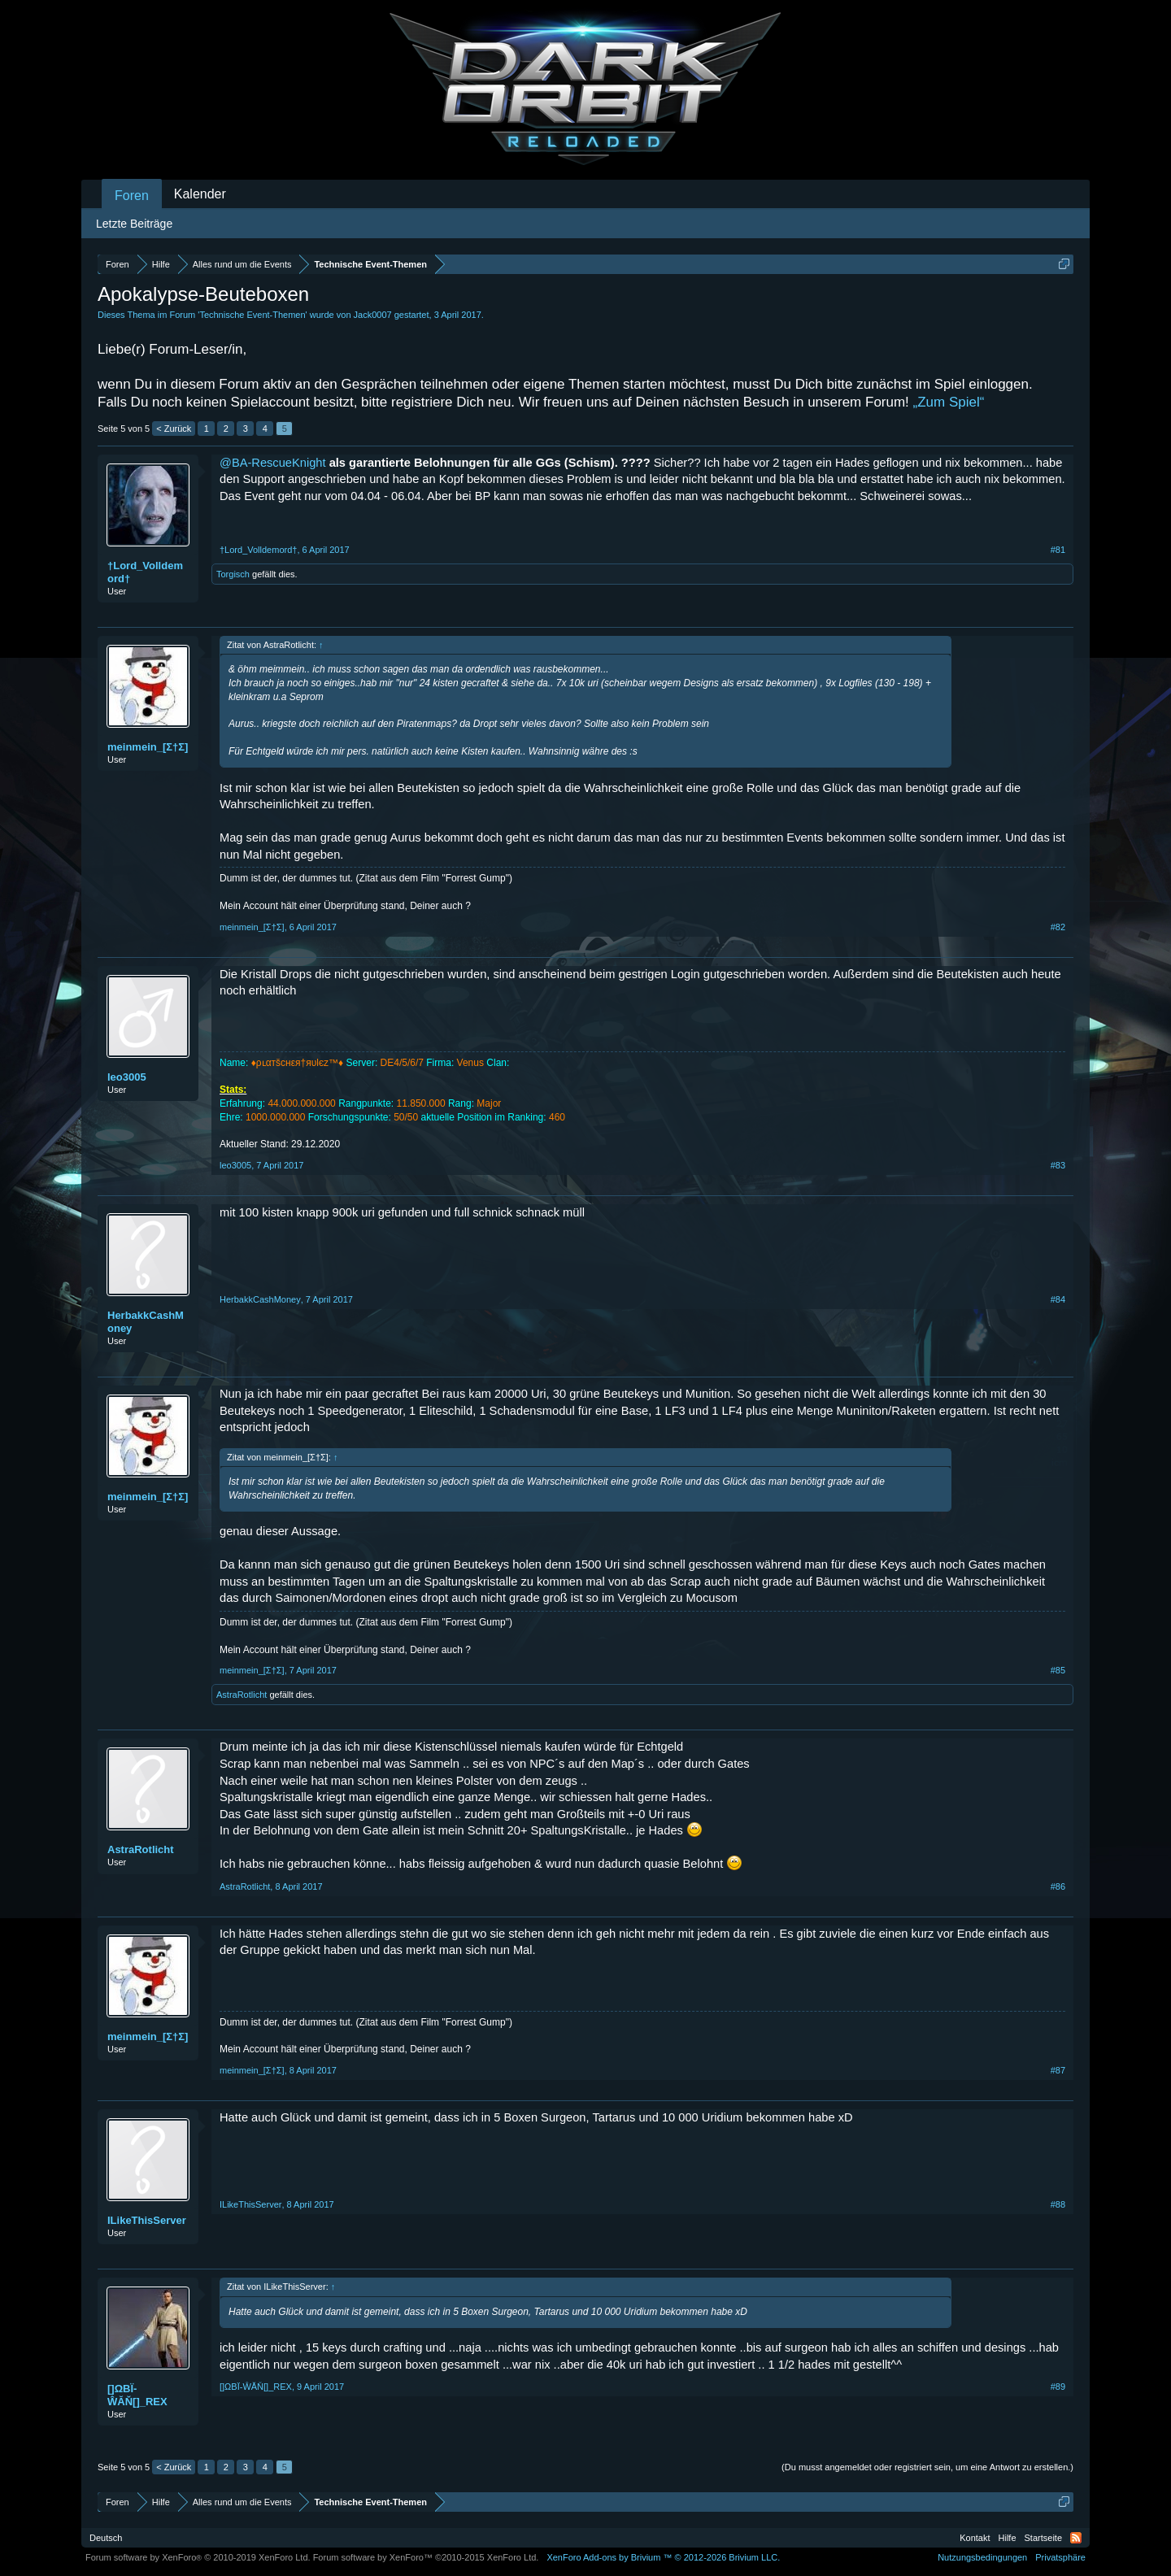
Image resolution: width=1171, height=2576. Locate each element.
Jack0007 (373, 315)
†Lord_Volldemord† (145, 572)
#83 (1058, 1165)
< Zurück (173, 428)
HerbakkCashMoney (145, 1321)
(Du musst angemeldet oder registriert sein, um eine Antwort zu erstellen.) (927, 2467)
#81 (1058, 550)
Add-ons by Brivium (663, 2557)
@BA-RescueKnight (273, 462)
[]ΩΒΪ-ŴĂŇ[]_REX (137, 2395)
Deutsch (105, 2538)
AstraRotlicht (241, 1694)
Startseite (1043, 2538)
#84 (1058, 1299)
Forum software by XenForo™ (426, 2557)
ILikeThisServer (146, 2220)
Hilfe (1007, 2538)
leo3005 (126, 1077)
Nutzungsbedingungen (982, 2557)
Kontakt (975, 2538)
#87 (1058, 2070)
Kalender (200, 194)
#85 (1058, 1670)
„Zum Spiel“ (949, 402)
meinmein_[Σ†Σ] (147, 747)
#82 (1058, 927)
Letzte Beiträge (134, 223)
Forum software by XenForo (198, 2557)
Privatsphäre (1060, 2557)
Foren (132, 195)
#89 (1058, 2386)
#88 (1058, 2204)
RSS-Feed (1076, 2537)
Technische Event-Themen (252, 315)
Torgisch (233, 574)
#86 (1058, 1886)
